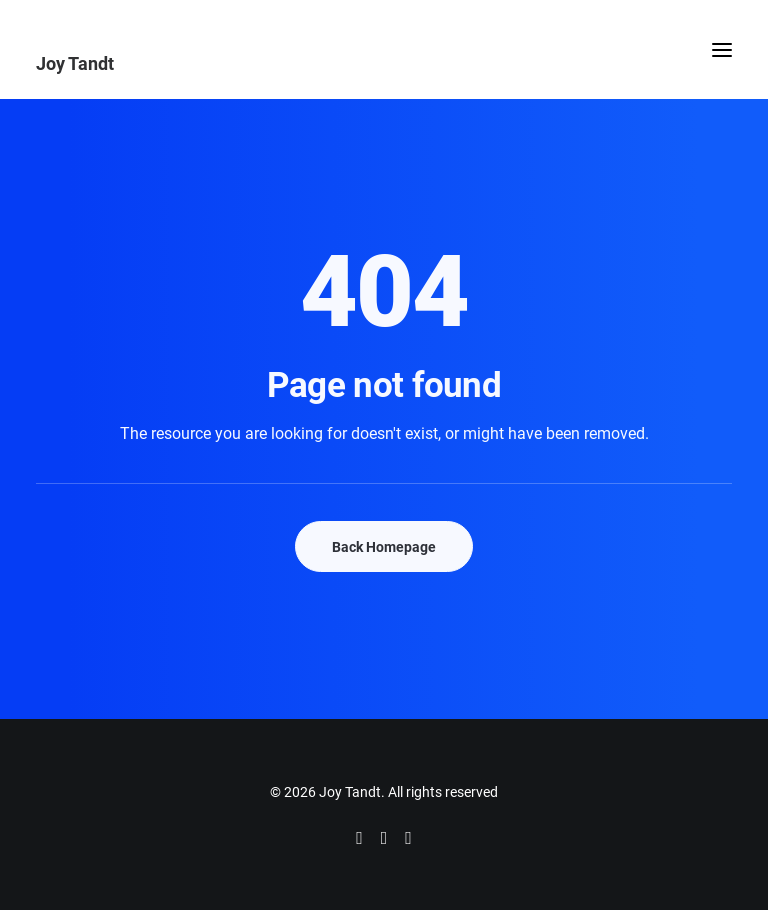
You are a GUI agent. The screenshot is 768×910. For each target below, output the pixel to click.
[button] (722, 49)
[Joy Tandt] (384, 63)
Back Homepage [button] (384, 546)
